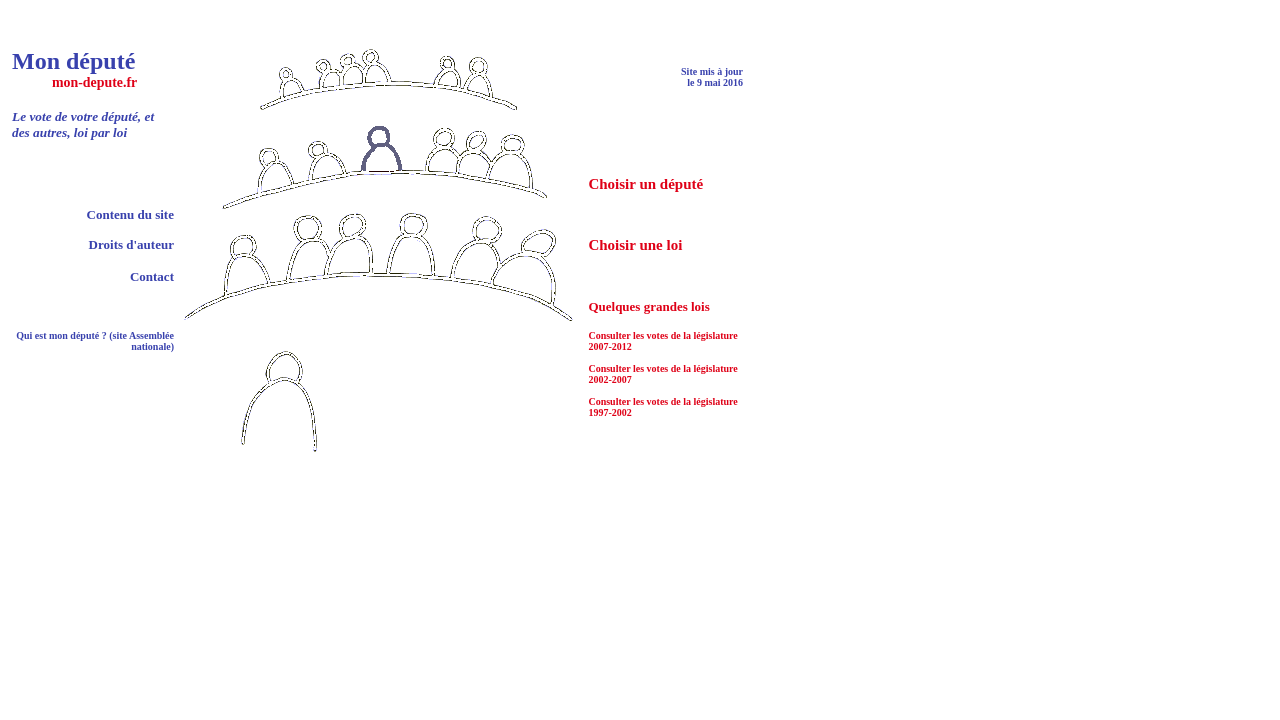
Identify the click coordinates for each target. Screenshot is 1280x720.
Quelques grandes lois (648, 306)
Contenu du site (130, 214)
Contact (152, 276)
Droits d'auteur (131, 244)
